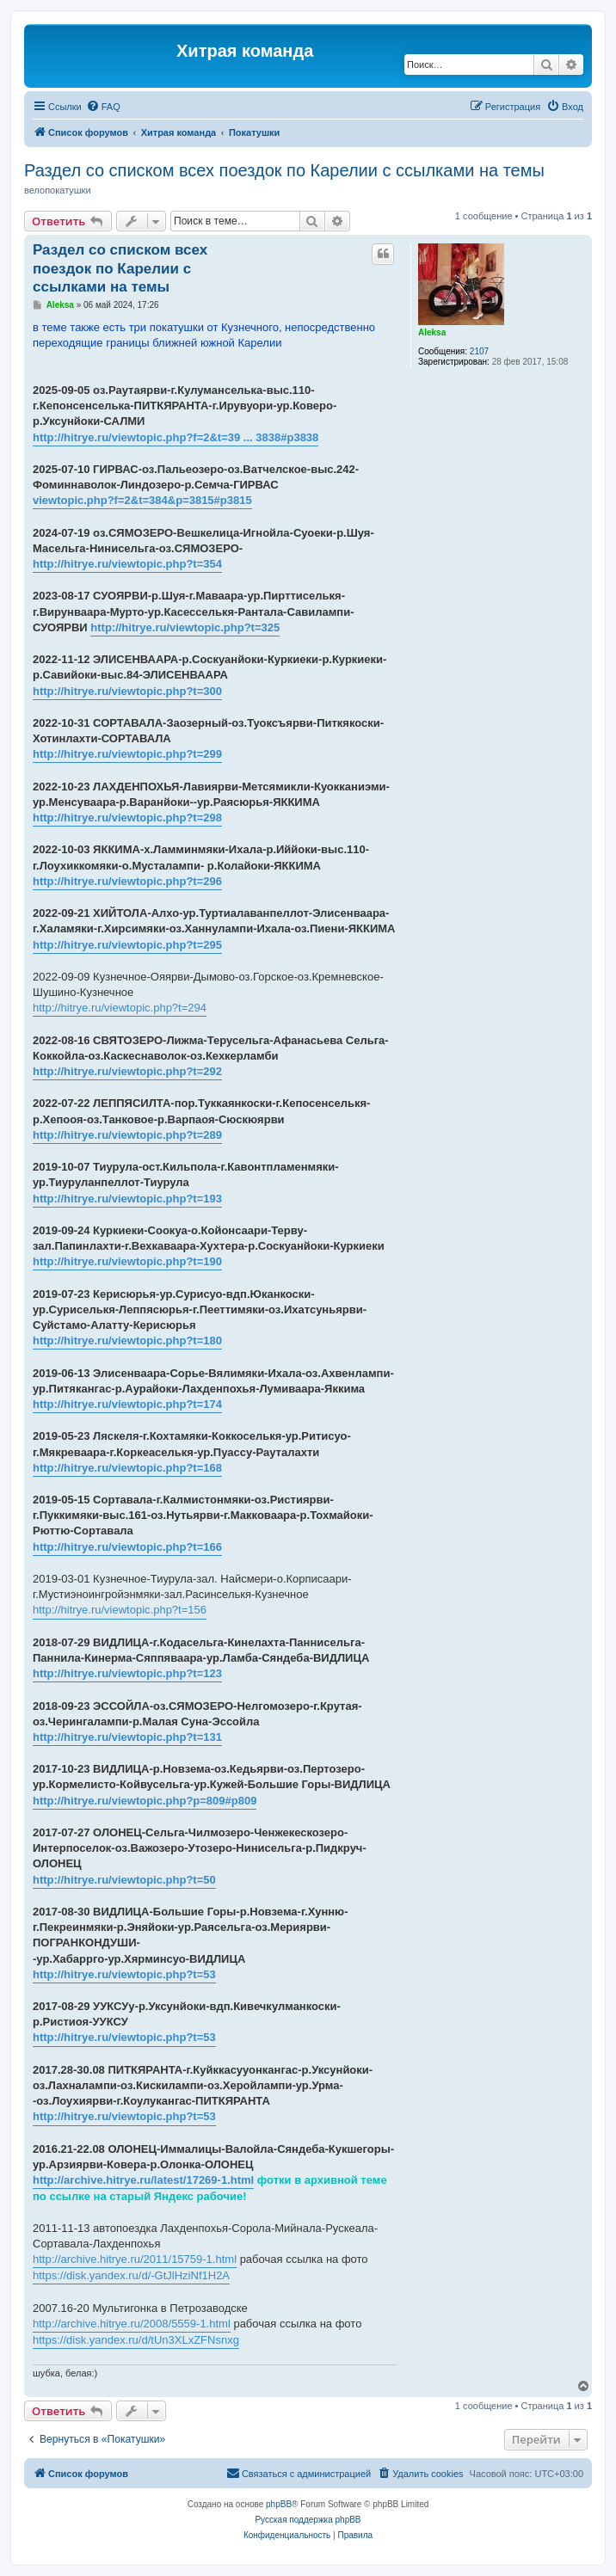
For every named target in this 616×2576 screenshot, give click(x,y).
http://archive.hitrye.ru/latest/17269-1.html (143, 2179)
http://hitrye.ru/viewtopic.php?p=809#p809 (144, 1800)
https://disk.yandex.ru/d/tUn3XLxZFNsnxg (136, 2339)
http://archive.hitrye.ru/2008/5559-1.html (132, 2323)
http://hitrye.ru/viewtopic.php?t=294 (119, 1007)
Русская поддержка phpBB (307, 2519)
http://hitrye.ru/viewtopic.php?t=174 (127, 1404)
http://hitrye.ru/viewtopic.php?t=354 (127, 563)
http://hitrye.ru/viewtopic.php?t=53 (124, 1974)
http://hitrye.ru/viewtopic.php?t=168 (127, 1467)
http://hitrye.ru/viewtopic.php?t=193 (127, 1198)
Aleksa (432, 332)
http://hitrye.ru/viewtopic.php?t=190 (127, 1261)
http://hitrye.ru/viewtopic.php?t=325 (185, 627)
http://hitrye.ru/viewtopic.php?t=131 (127, 1737)
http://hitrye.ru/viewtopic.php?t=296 (127, 881)
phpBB (279, 2504)
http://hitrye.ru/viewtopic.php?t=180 (127, 1340)
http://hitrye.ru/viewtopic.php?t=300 (127, 691)
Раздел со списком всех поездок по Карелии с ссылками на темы (284, 170)
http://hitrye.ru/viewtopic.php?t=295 (127, 944)
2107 (479, 351)
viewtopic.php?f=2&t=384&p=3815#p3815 (142, 500)
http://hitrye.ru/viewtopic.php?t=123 (127, 1673)
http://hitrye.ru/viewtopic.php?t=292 (127, 1071)
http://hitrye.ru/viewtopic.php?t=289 (127, 1134)
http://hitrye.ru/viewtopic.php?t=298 (127, 817)
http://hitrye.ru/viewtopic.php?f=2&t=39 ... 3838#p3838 (175, 437)
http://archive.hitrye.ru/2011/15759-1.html (135, 2259)
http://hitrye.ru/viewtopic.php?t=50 (124, 1879)
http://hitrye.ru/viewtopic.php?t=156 (119, 1609)
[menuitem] (103, 106)
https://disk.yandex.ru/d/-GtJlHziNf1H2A (131, 2275)
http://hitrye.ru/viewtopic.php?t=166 (127, 1546)
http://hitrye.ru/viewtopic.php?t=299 (127, 753)
